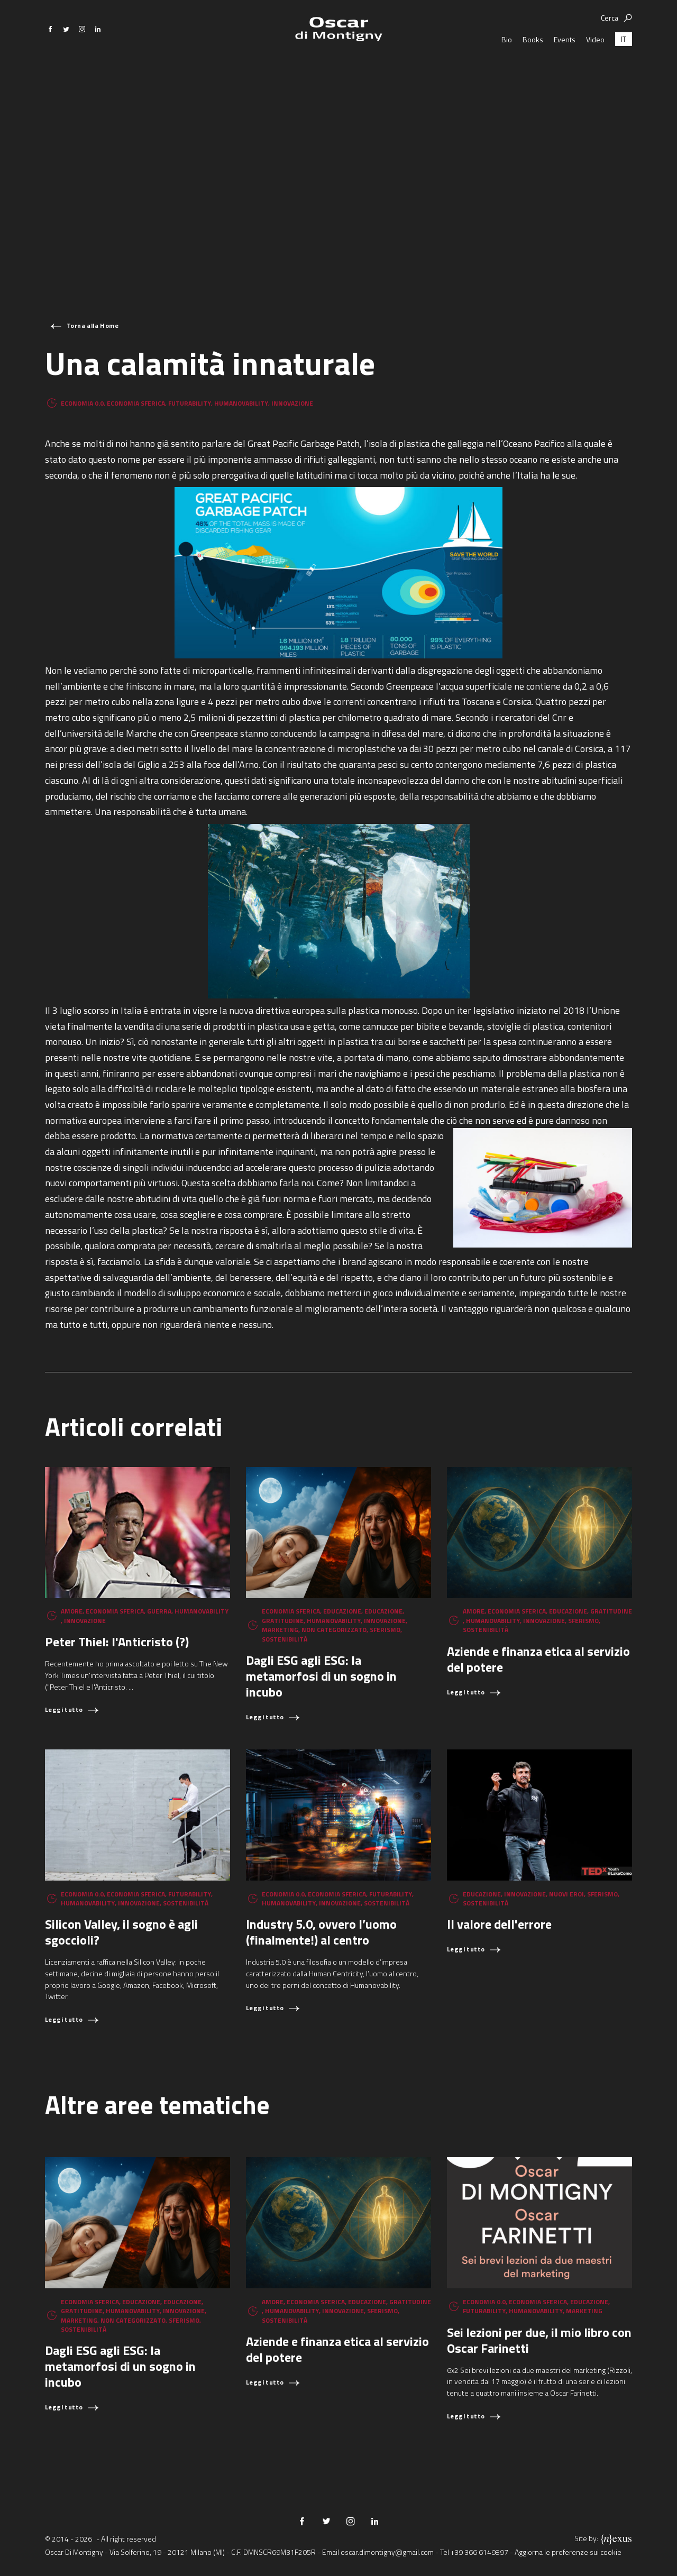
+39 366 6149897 (479, 2551)
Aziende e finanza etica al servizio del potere (538, 1659)
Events (564, 73)
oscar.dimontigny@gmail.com (387, 2551)
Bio (506, 73)
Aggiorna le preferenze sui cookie (568, 2551)
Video (595, 73)
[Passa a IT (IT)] (624, 74)
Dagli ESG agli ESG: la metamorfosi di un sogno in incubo (321, 1676)
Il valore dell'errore (499, 1923)
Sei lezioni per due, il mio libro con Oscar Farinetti (539, 2340)
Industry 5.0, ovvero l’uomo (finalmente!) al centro (321, 1931)
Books (533, 73)
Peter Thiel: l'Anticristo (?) (117, 1641)
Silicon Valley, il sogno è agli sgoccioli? (121, 1931)
